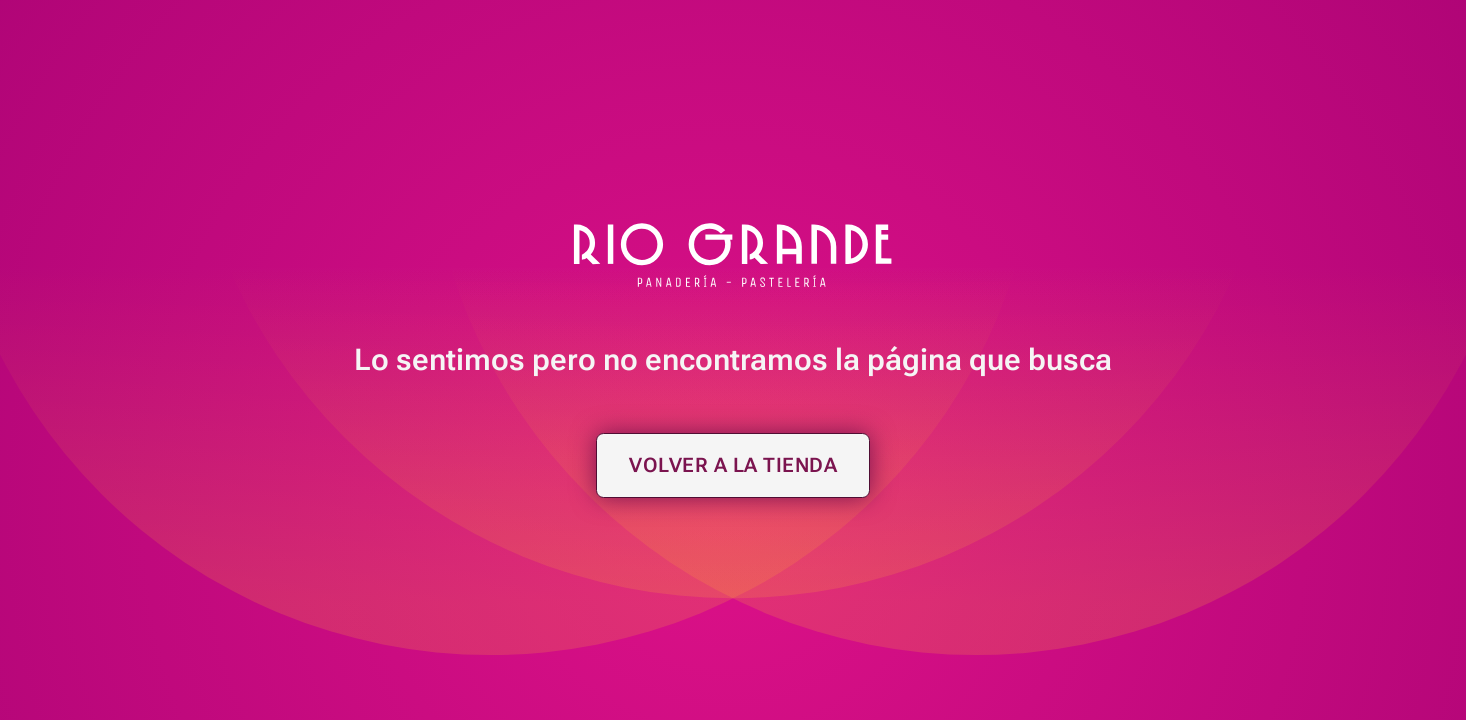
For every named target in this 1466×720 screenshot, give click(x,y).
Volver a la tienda (733, 465)
